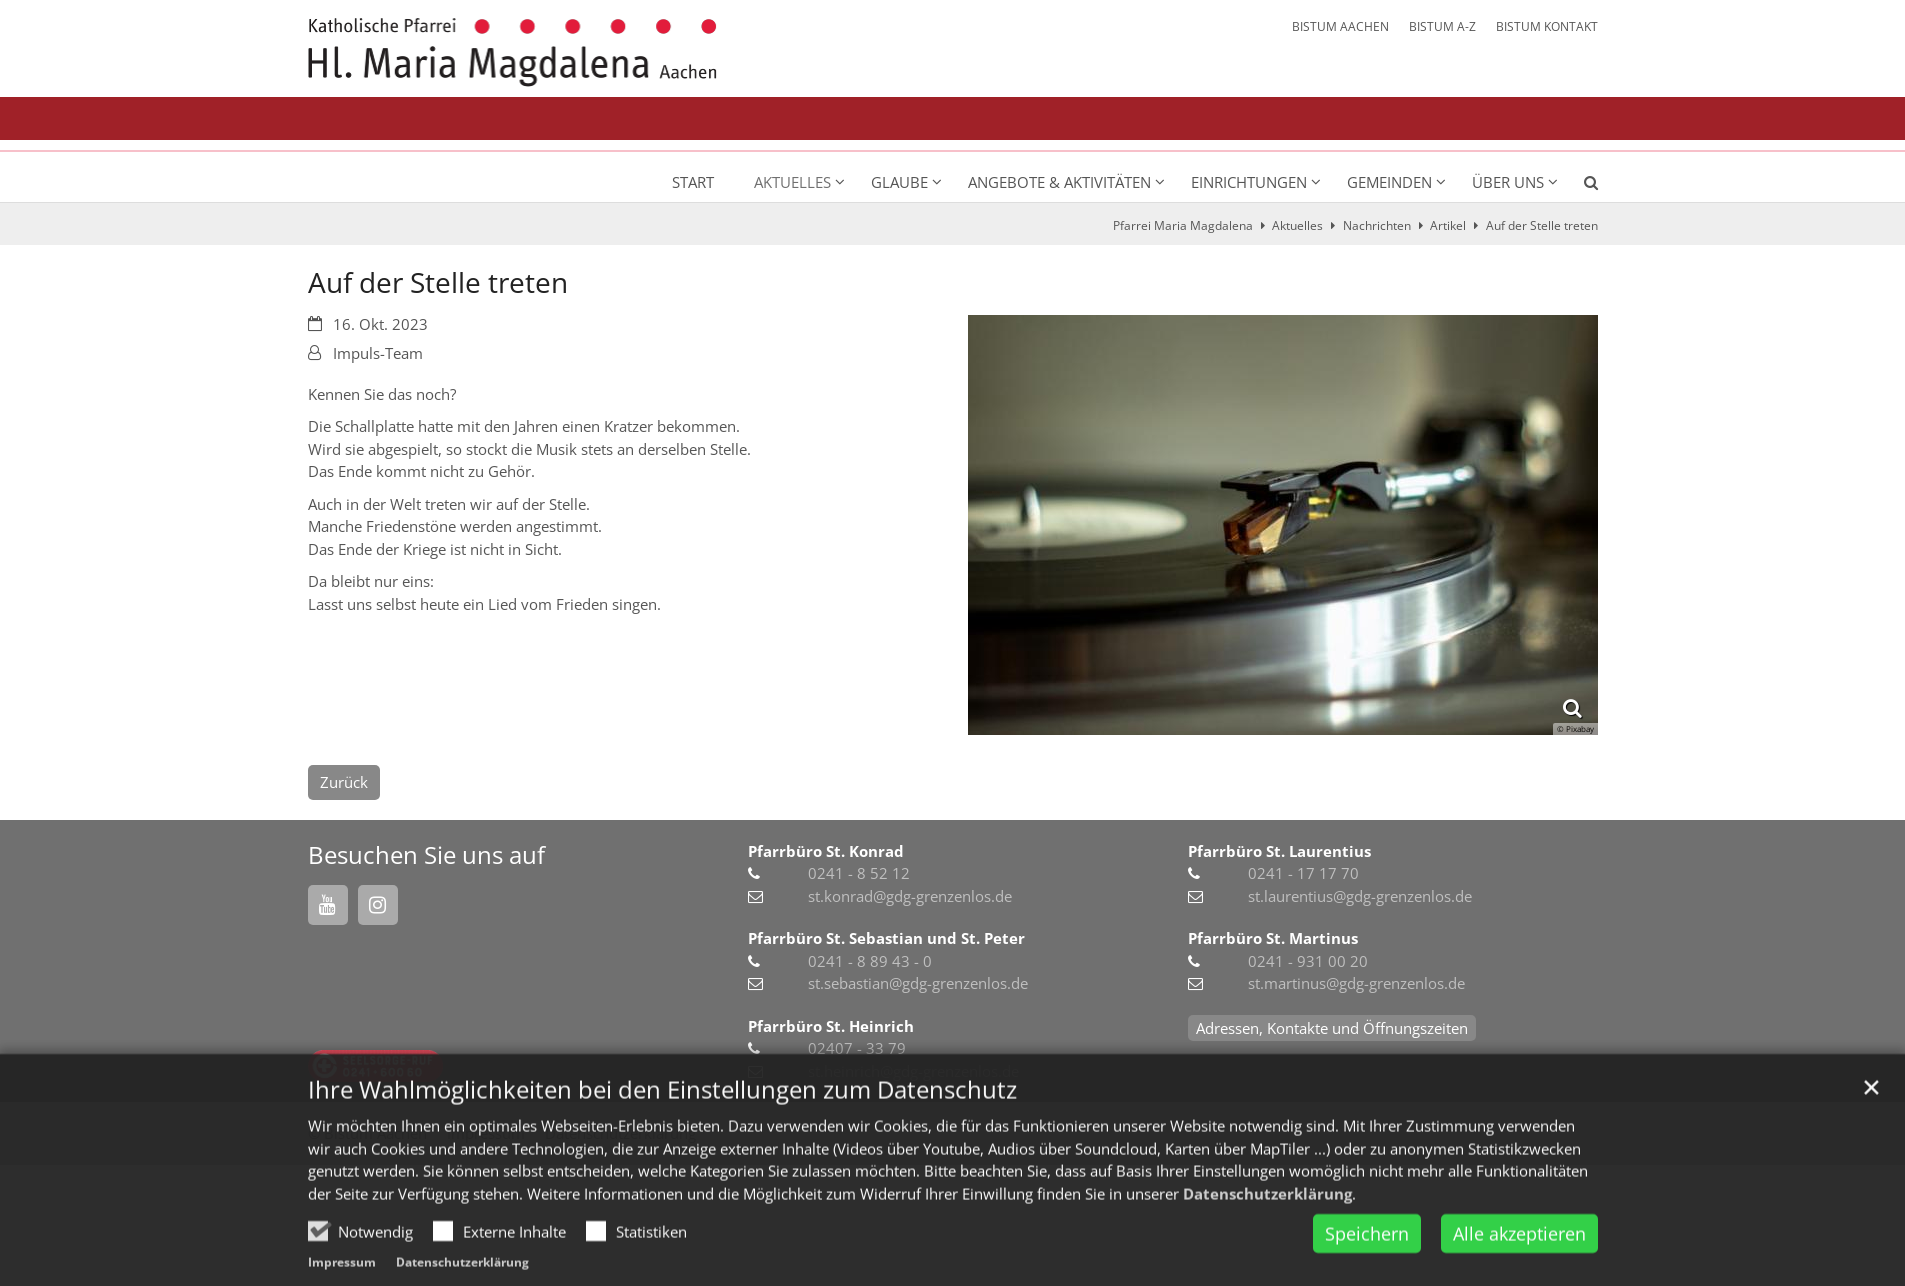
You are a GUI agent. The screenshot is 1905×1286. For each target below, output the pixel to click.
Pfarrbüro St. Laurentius (1279, 851)
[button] (1578, 186)
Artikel (1448, 225)
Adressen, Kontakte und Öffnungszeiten (1332, 1028)
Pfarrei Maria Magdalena (1183, 225)
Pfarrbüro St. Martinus (1273, 938)
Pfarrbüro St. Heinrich (831, 1026)
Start (693, 182)
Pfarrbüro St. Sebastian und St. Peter (886, 938)
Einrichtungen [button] (1249, 182)
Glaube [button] (899, 182)
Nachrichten (1377, 225)
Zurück (344, 782)
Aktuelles (1297, 225)
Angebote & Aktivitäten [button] (1059, 182)
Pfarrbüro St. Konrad (826, 851)
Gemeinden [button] (1389, 182)
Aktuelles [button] (792, 182)
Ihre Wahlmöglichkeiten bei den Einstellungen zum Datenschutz (662, 1126)
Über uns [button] (1508, 182)
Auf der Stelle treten (1542, 225)
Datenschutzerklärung (1267, 1230)
